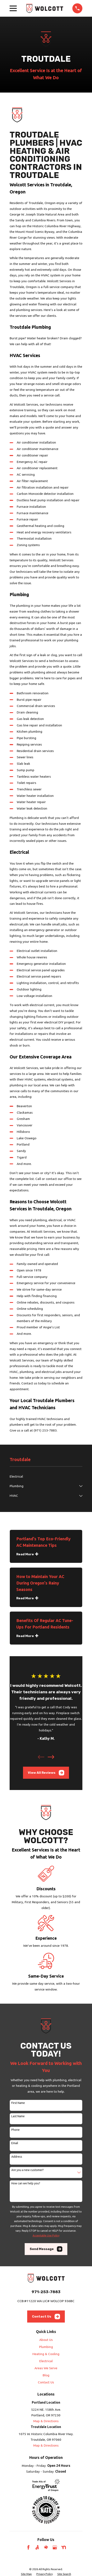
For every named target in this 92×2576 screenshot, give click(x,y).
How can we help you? (25, 2183)
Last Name (18, 2116)
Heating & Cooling (45, 2354)
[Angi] (37, 2547)
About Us (46, 2340)
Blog (46, 2375)
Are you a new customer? (27, 2170)
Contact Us (46, 2316)
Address (16, 2156)
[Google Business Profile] (54, 2547)
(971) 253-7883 (45, 1430)
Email (14, 2143)
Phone (15, 2129)
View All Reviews (46, 1772)
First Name (18, 2103)
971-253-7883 (46, 2292)
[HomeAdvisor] (46, 2547)
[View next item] (51, 1757)
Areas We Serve (45, 2368)
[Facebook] (28, 2547)
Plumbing (46, 2347)
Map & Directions (46, 2421)
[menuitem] (46, 1476)
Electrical (46, 2361)
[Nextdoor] (63, 2547)
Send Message (46, 2249)
